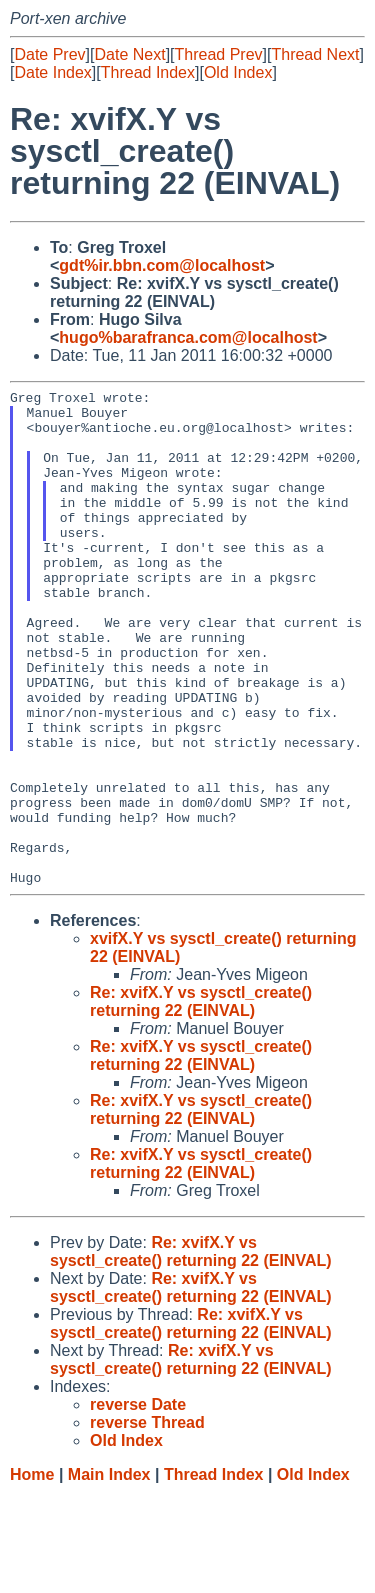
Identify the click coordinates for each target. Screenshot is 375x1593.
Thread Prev (219, 54)
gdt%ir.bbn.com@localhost (162, 265)
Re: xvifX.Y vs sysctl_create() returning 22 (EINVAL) (201, 1100)
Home (32, 1573)
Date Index (52, 72)
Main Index (109, 1573)
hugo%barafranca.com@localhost (188, 337)
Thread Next (315, 54)
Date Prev (49, 54)
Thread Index (148, 72)
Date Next (129, 54)
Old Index (238, 72)
